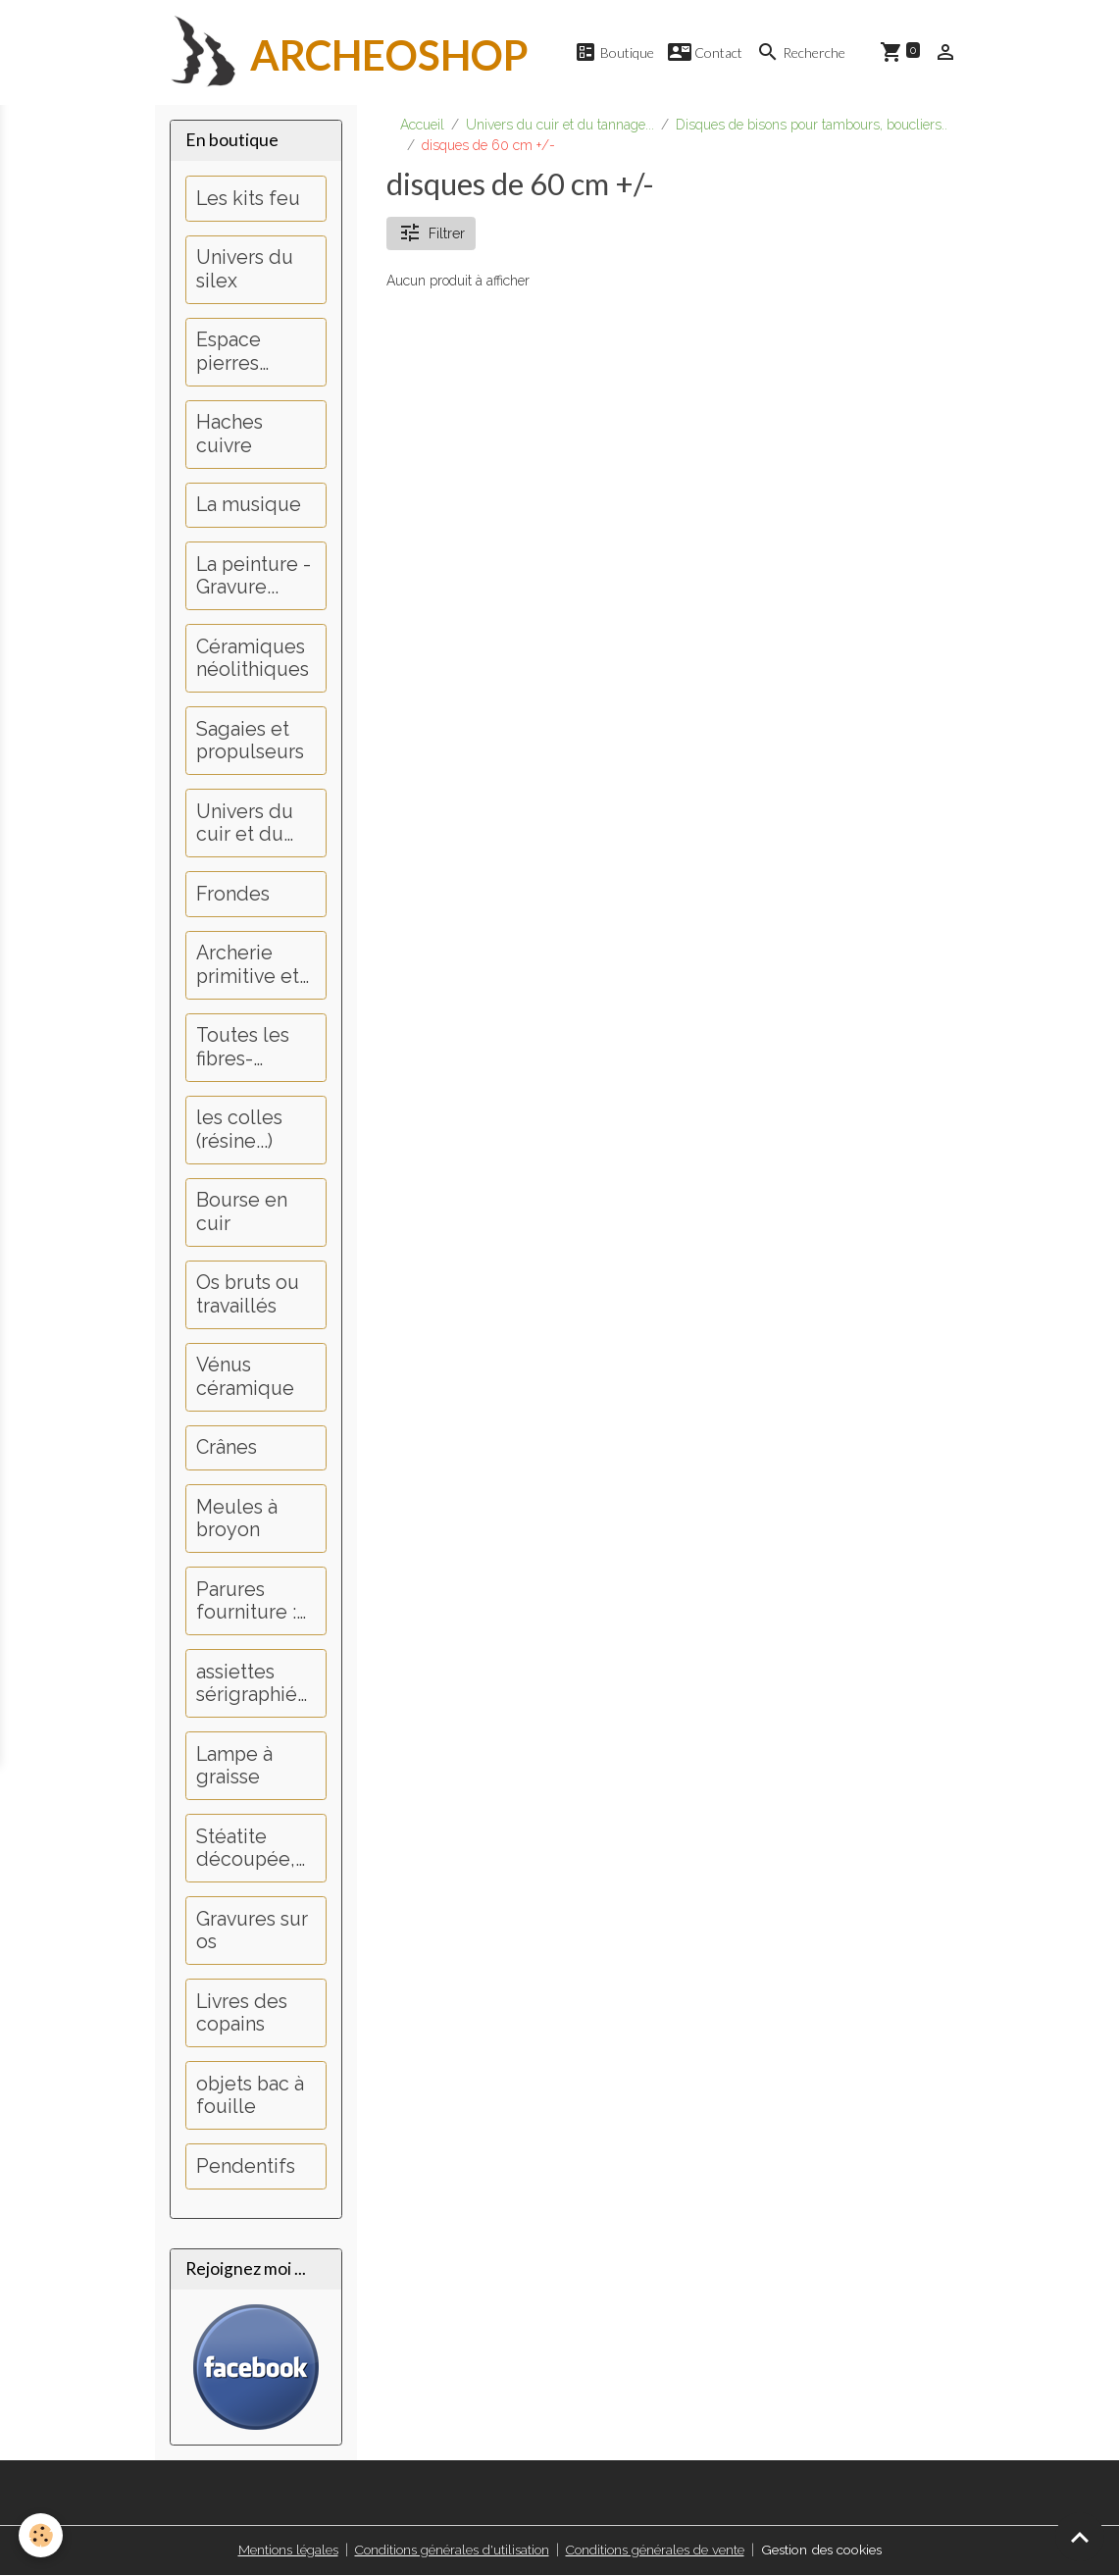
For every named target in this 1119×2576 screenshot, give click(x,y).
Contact (705, 52)
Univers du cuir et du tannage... (560, 125)
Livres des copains (241, 2014)
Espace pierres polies (228, 353)
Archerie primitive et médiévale (247, 966)
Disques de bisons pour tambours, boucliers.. (811, 125)
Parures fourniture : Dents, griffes (255, 1602)
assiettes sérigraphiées (252, 1685)
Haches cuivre (229, 435)
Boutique (614, 52)
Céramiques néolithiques (252, 660)
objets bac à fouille (250, 2097)
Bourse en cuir (241, 1213)
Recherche (800, 52)
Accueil (422, 125)
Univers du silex (244, 270)
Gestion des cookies (824, 2550)
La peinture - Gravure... (253, 577)
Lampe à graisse (234, 1767)
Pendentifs (245, 2167)
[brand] (342, 53)
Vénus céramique (245, 1378)
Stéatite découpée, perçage (245, 1850)
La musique (248, 505)
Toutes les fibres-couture (242, 1048)
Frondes (233, 895)
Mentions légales (280, 2550)
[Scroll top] (1079, 2536)
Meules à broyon (237, 1520)
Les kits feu (248, 199)
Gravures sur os (252, 1932)
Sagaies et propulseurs (250, 742)
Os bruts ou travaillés (247, 1295)
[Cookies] (42, 2535)
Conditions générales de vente (652, 2550)
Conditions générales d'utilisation (446, 2550)
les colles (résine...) (239, 1131)
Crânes (226, 1448)
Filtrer (431, 234)
